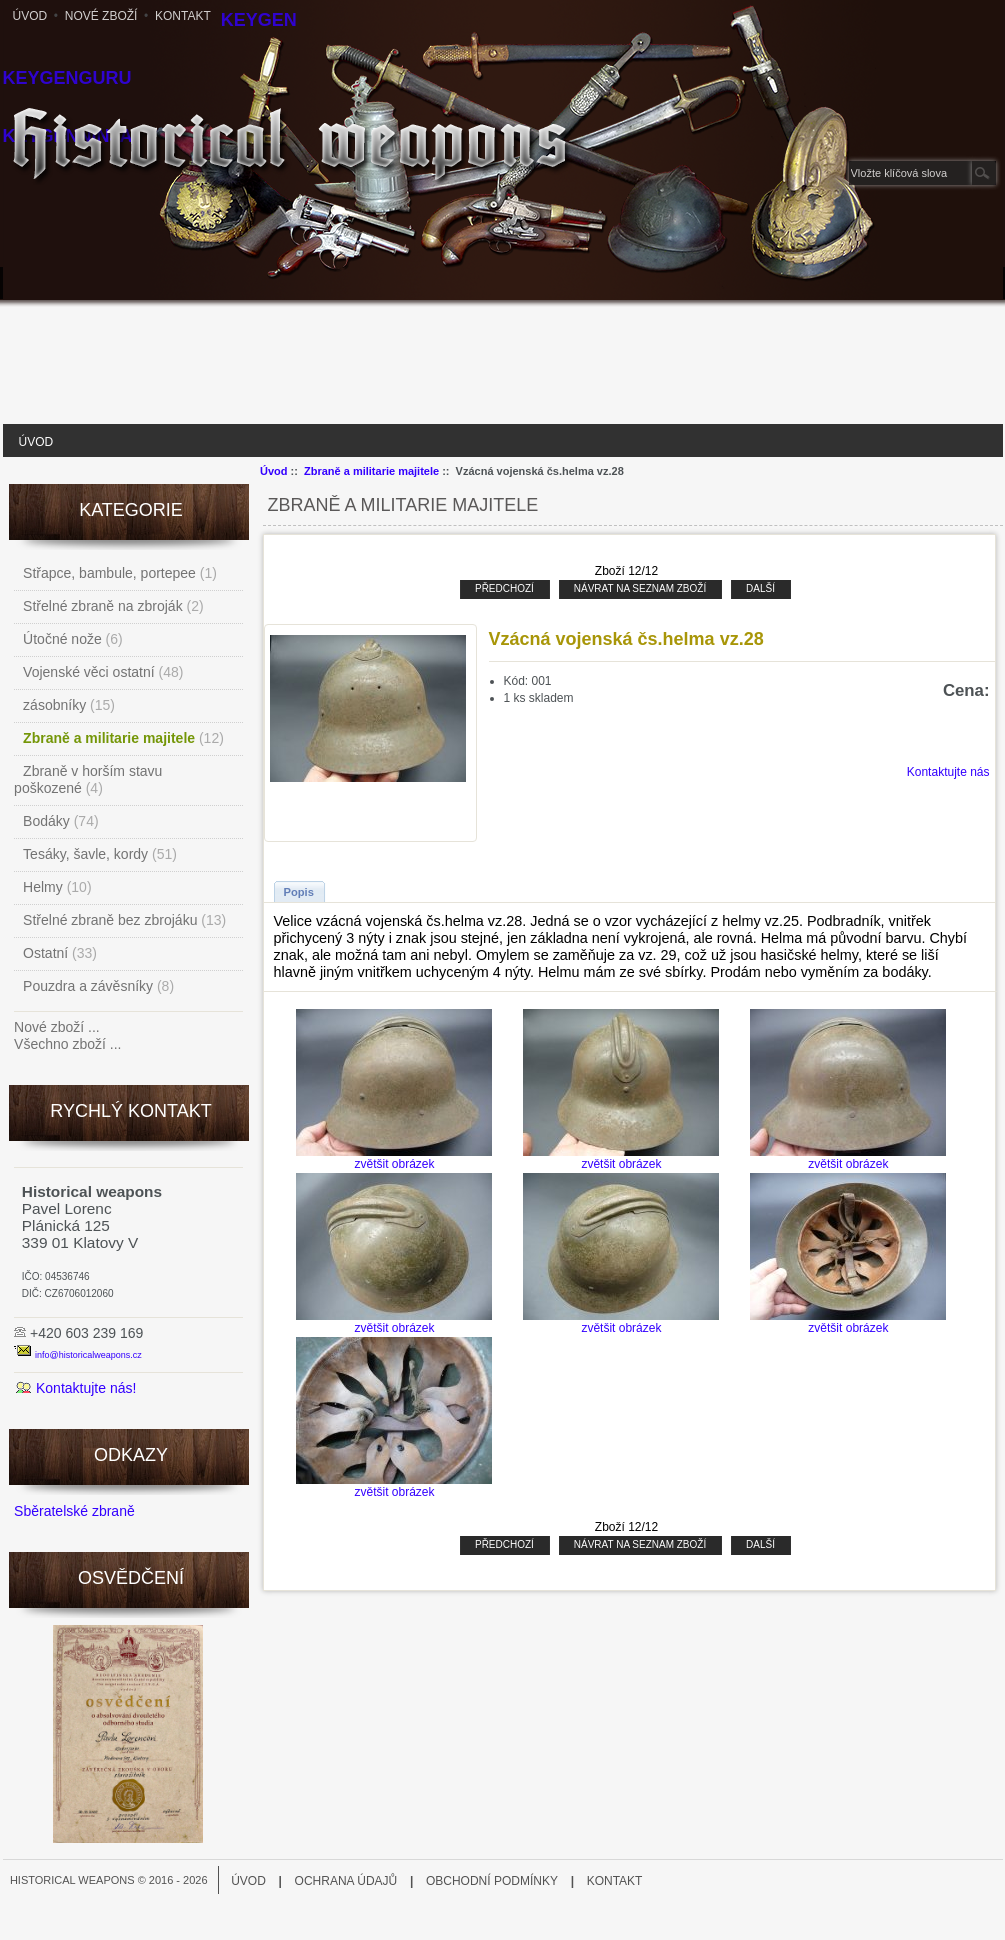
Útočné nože (62, 639)
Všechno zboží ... (67, 1044)
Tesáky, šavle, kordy (85, 854)
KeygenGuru (67, 78)
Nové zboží (101, 16)
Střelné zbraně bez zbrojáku (110, 920)
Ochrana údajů (346, 1881)
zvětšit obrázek (394, 1158)
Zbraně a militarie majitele (371, 471)
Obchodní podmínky (492, 1881)
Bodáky (46, 821)
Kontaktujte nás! (86, 1388)
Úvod (30, 16)
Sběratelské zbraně (74, 1511)
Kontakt (183, 16)
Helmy (43, 887)
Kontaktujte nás (948, 772)
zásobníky (54, 705)
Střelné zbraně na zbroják (103, 606)
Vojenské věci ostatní (89, 672)
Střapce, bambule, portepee (109, 573)
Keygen (259, 20)
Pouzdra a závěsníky (88, 986)
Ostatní (45, 953)
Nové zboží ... (57, 1027)
